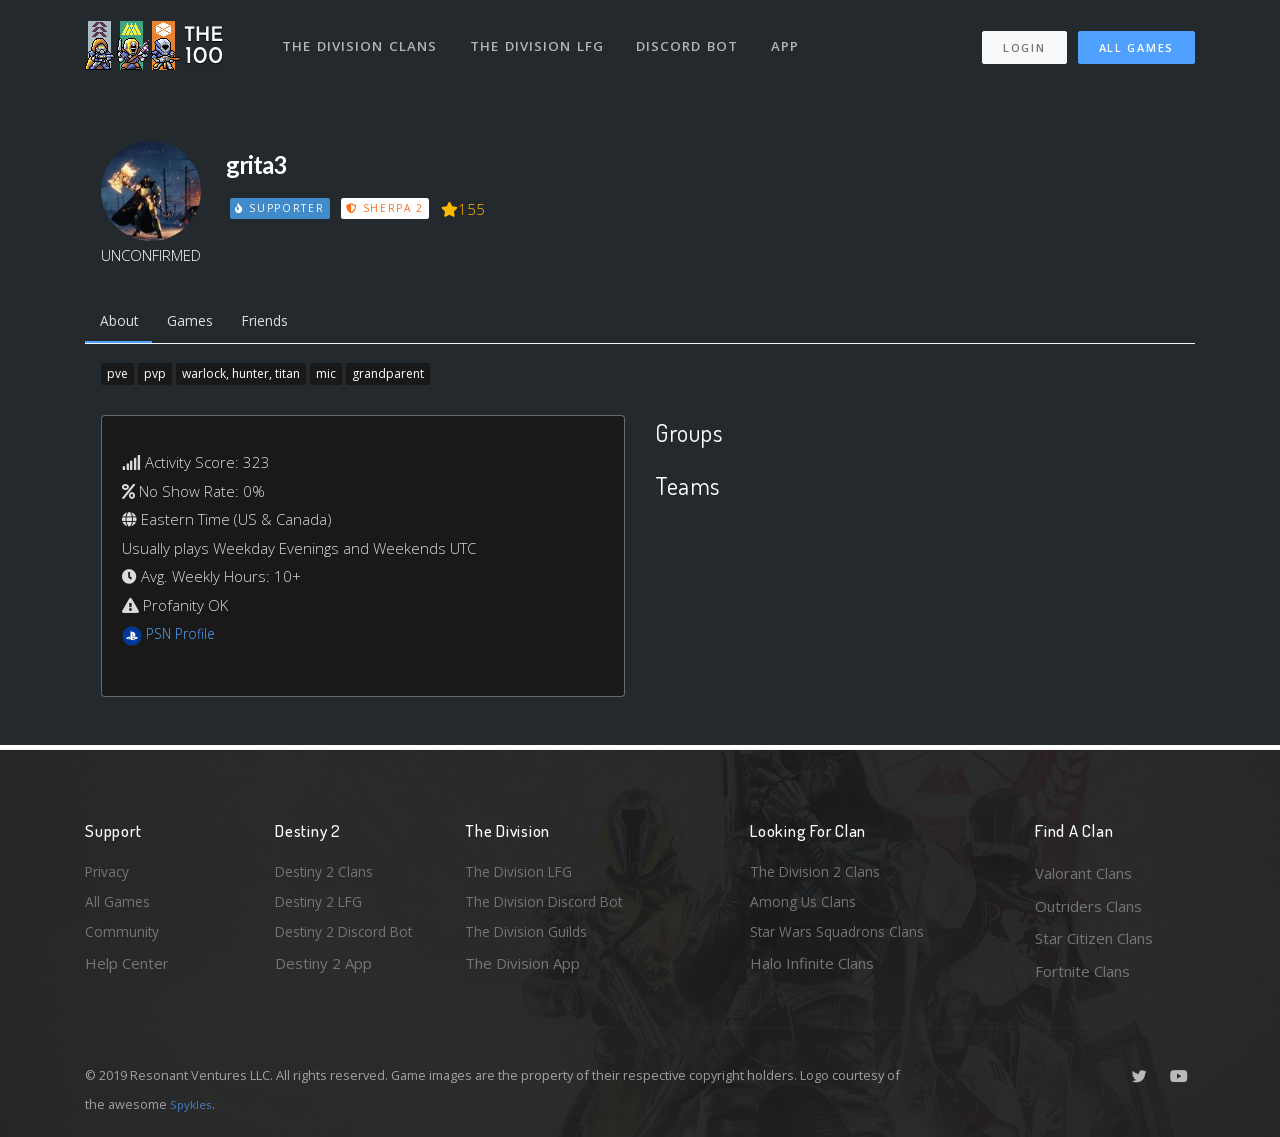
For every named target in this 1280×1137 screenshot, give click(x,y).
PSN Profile (184, 638)
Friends (280, 323)
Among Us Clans (805, 906)
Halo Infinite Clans (812, 971)
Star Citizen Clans (1094, 938)
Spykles (193, 1104)
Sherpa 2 (388, 208)
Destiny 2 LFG (323, 906)
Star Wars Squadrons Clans (842, 938)
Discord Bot (692, 38)
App (792, 38)
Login (1023, 40)
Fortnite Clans (1082, 971)
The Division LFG (540, 38)
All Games (1136, 40)
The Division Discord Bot (550, 906)
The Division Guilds (530, 938)
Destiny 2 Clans (328, 873)
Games (198, 323)
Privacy (110, 873)
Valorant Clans (1083, 873)
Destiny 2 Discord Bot (351, 938)
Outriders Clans (1088, 906)
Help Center (127, 971)
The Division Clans (361, 38)
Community (123, 938)
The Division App (522, 971)
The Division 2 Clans (818, 873)
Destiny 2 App (323, 971)
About (121, 323)
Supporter (281, 208)
